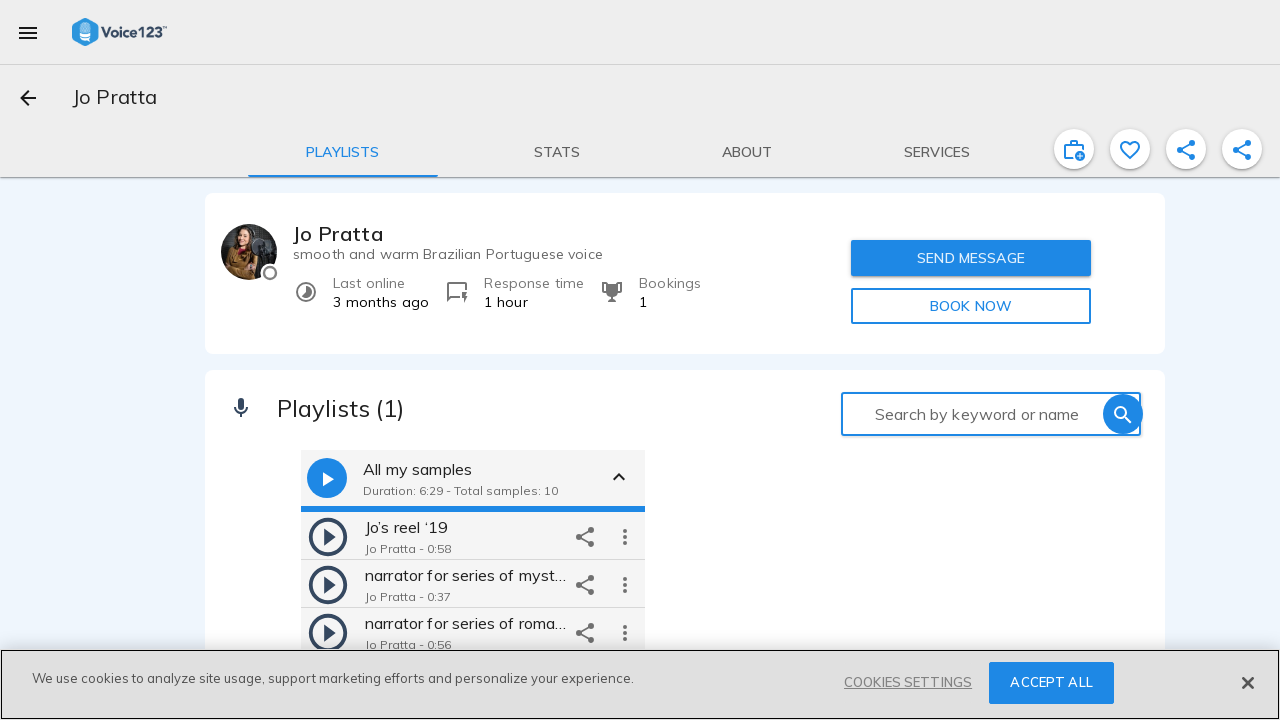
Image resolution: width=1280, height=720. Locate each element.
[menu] (28, 32)
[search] (1123, 414)
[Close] (1248, 683)
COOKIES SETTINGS (908, 682)
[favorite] (1130, 149)
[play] (328, 536)
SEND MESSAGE (971, 258)
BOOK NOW (971, 306)
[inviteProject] (1074, 149)
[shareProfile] (1186, 149)
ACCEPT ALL (1051, 682)
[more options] (625, 536)
